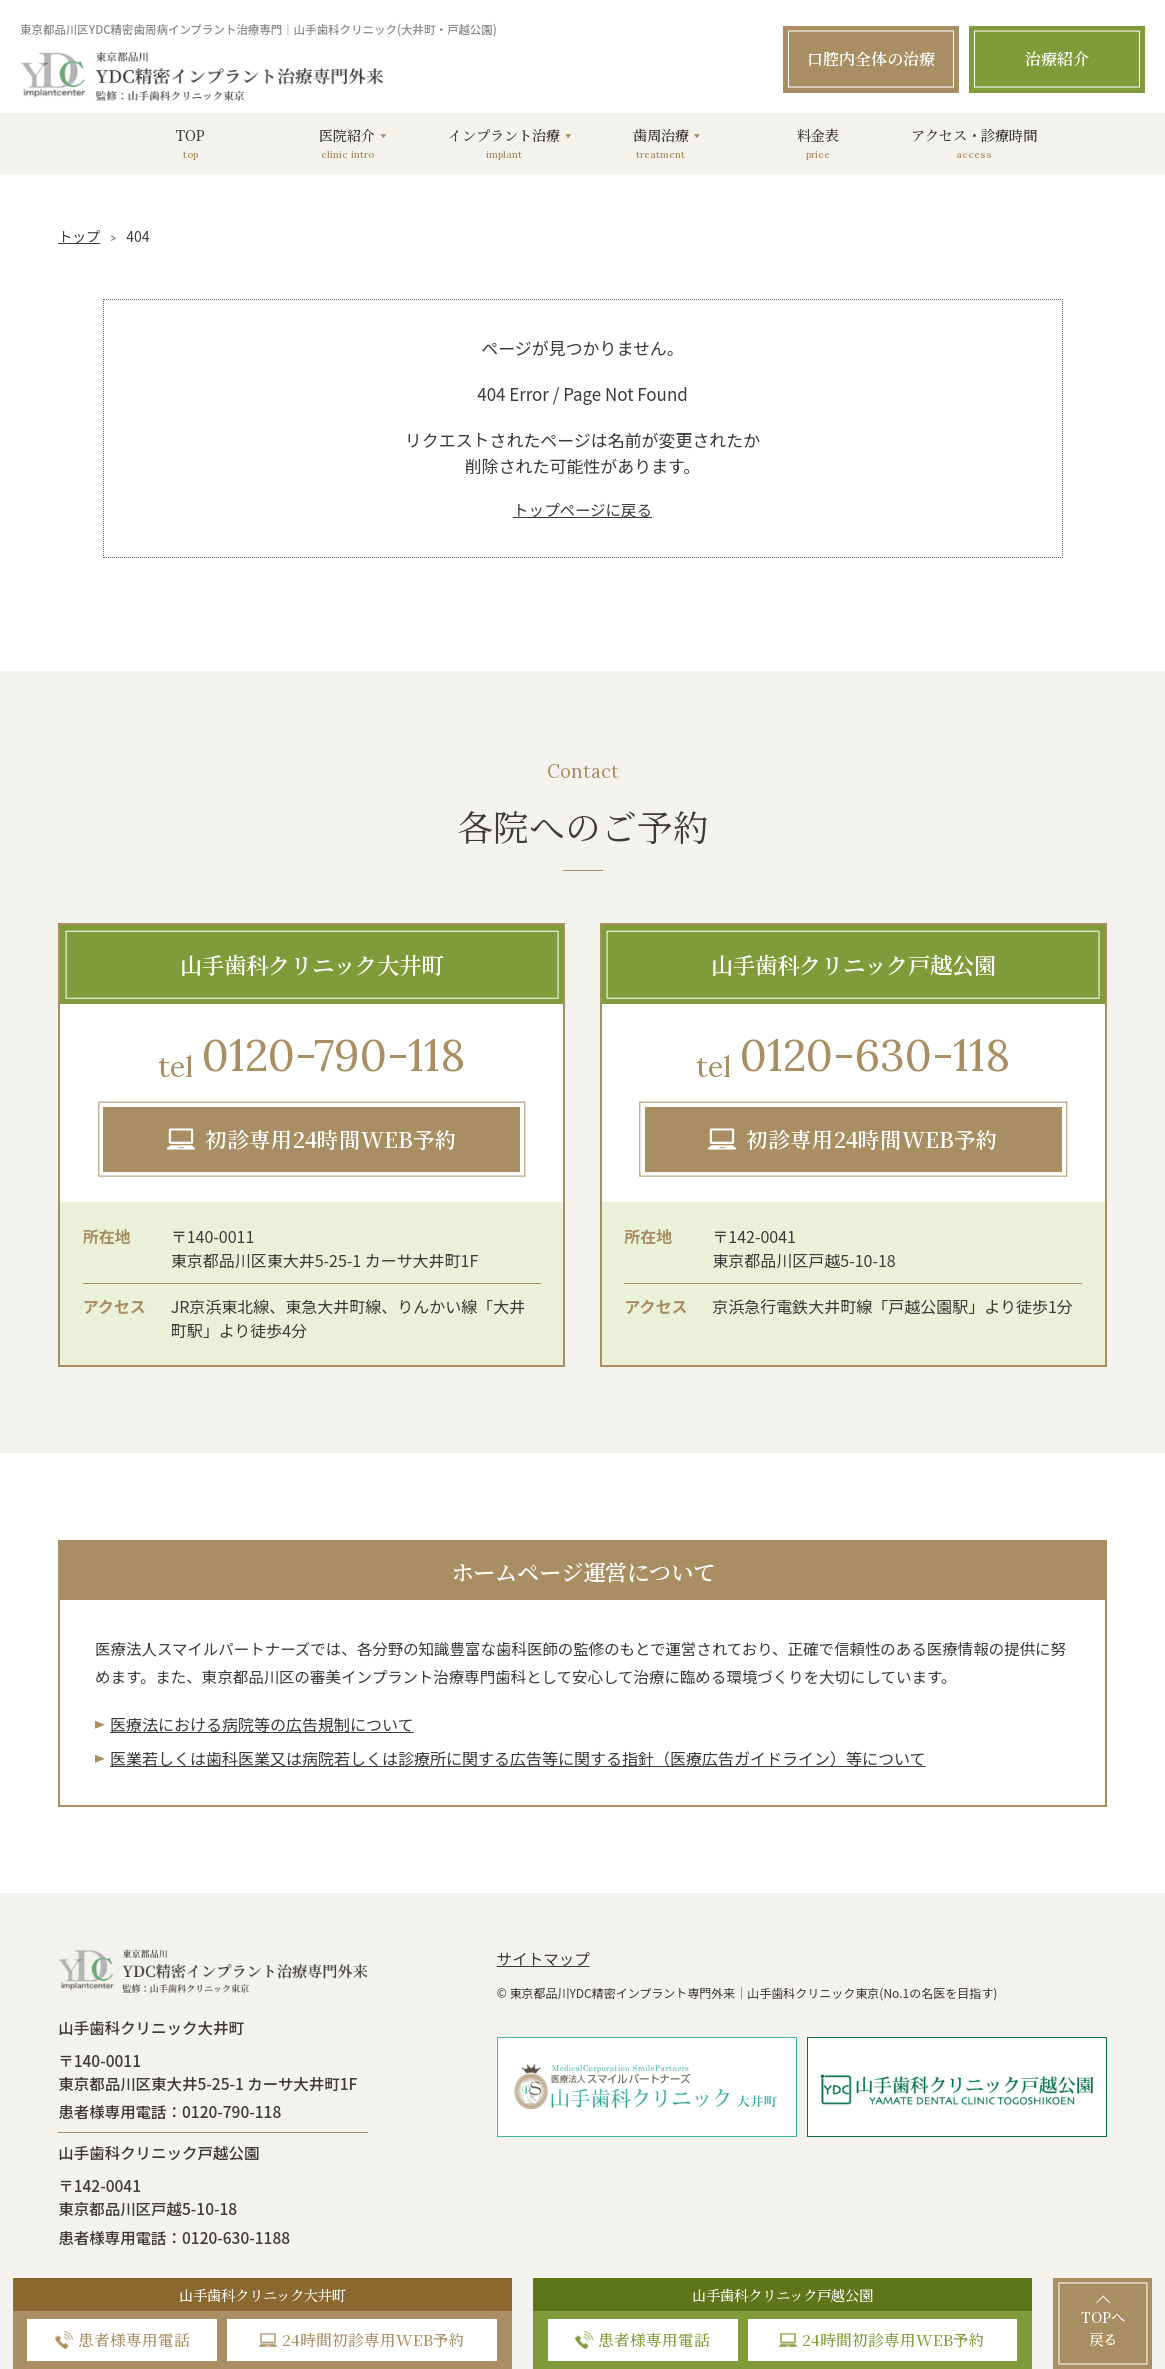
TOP (191, 143)
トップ (79, 236)
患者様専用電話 (134, 2339)
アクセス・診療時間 (974, 143)
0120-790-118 (311, 1058)
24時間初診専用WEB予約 (373, 2339)
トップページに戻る (582, 509)
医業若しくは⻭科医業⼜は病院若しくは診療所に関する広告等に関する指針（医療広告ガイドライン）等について (518, 1758)
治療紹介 (1057, 58)
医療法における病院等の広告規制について (262, 1724)
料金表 (818, 143)
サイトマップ (543, 1958)
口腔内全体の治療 (871, 58)
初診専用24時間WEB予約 (331, 1138)
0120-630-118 (853, 1058)
